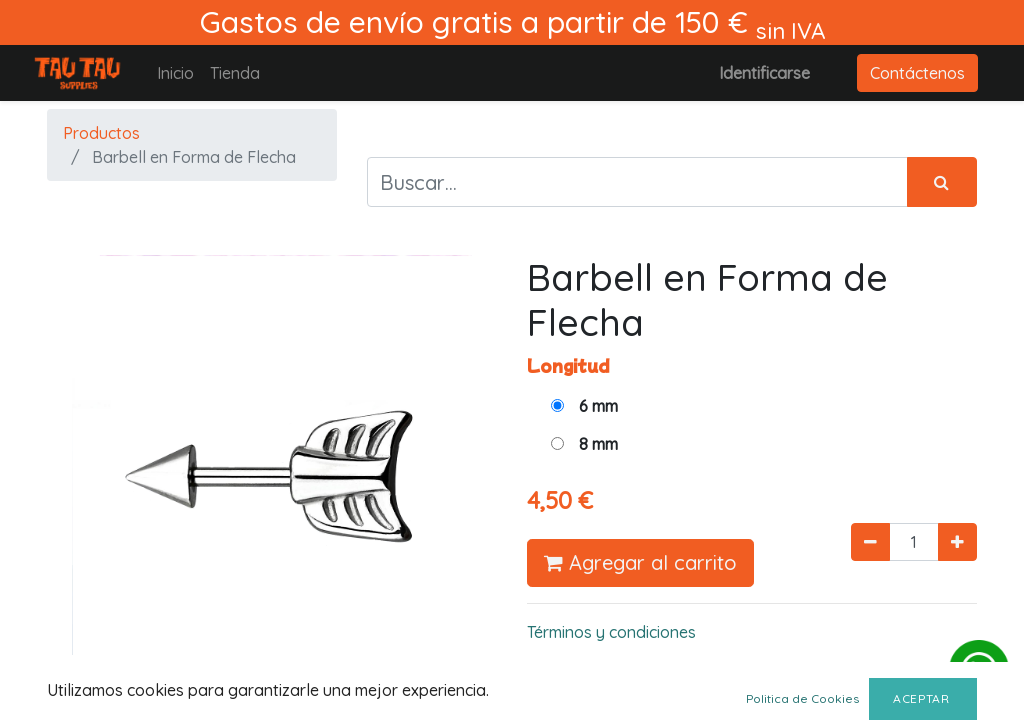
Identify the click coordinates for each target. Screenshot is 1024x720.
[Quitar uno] (870, 542)
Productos (101, 133)
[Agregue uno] (957, 542)
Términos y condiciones (611, 632)
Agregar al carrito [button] (640, 562)
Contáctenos (917, 73)
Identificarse (764, 73)
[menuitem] (175, 73)
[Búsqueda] (942, 182)
